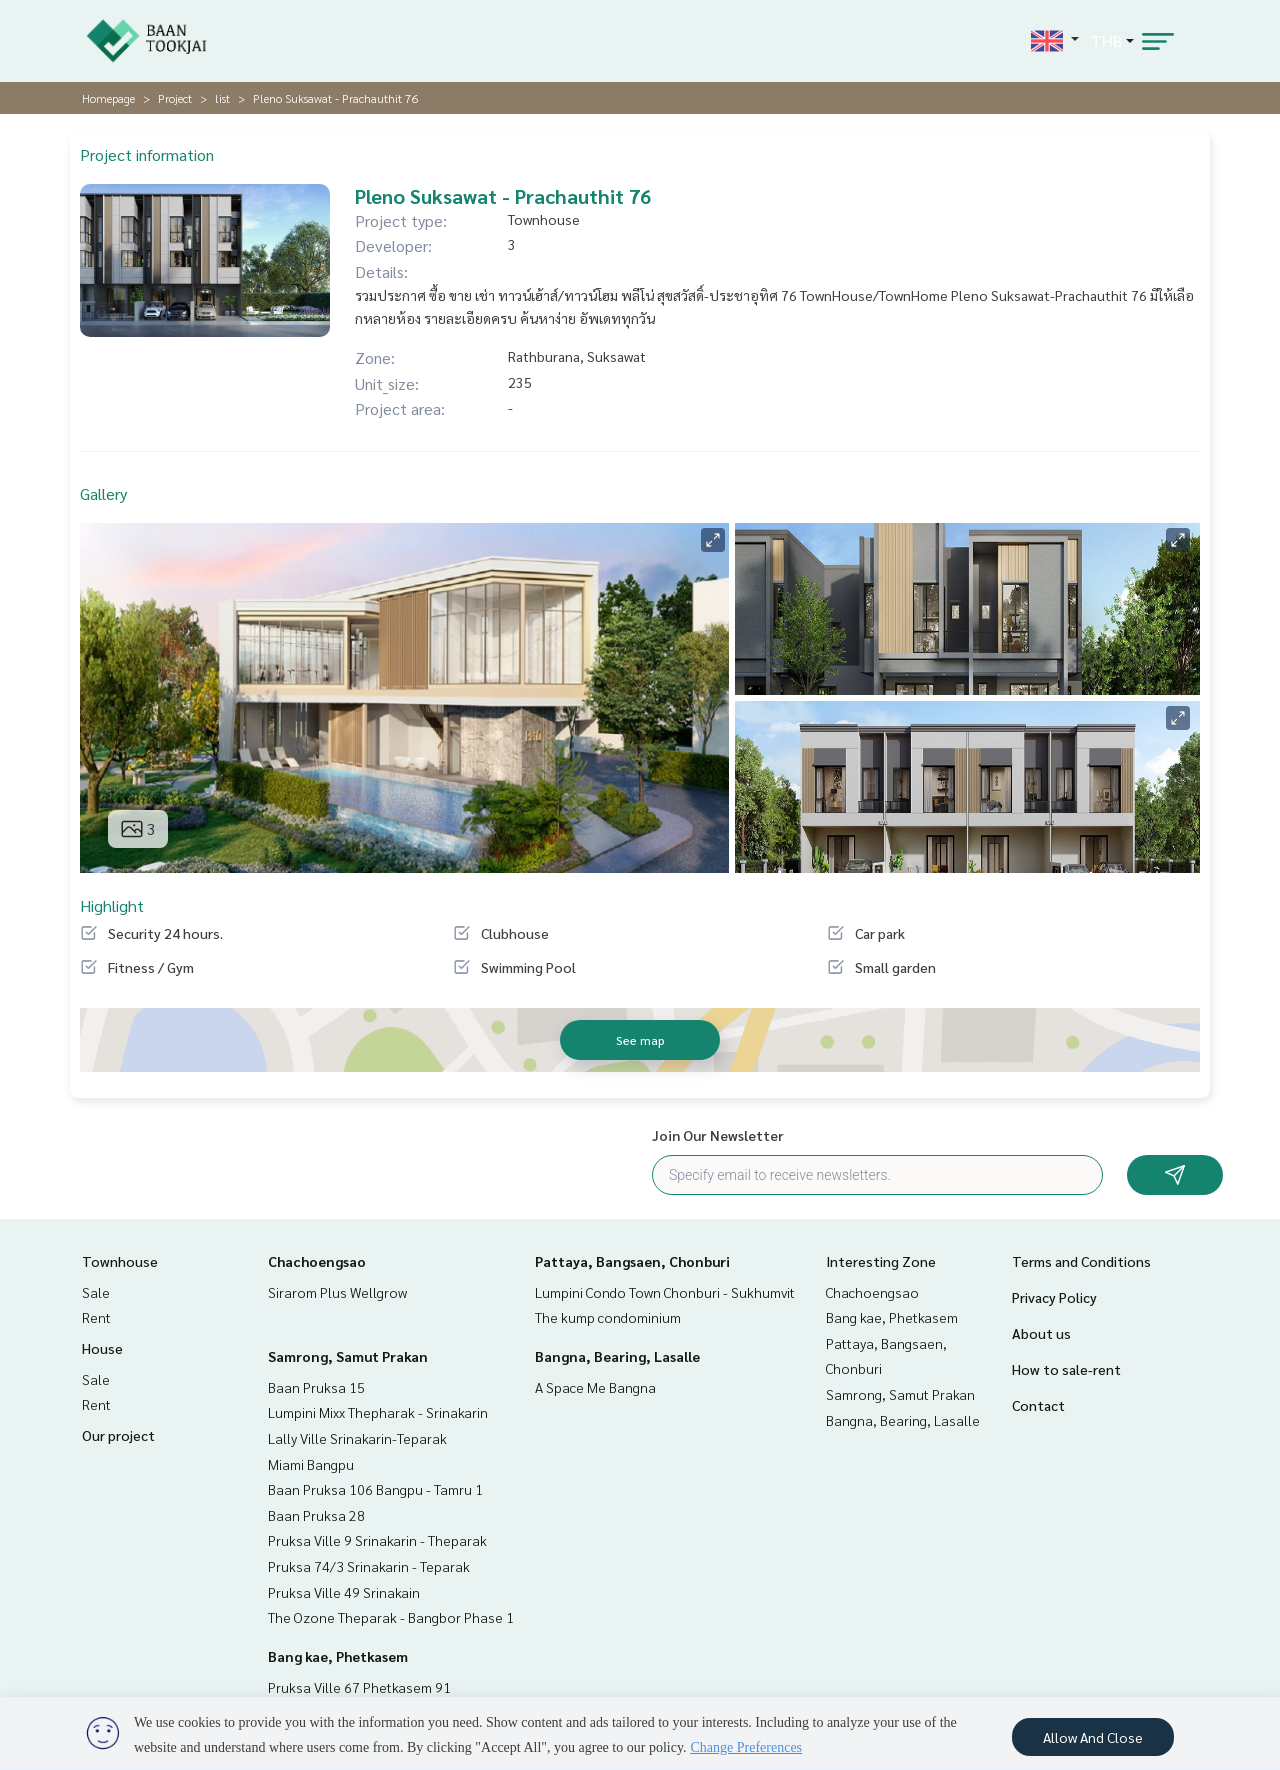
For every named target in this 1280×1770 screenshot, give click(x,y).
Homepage (108, 98)
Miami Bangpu (311, 1464)
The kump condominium (608, 1317)
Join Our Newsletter (718, 1135)
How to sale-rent (1066, 1369)
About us (1041, 1333)
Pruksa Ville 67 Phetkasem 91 (359, 1687)
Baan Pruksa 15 (316, 1387)
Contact (1038, 1405)
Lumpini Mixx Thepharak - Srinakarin (378, 1412)
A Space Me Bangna (595, 1387)
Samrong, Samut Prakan (348, 1356)
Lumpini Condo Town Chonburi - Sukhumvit (665, 1292)
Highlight (112, 905)
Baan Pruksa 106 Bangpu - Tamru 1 (375, 1489)
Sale (96, 1292)
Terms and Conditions (1081, 1261)
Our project (118, 1435)
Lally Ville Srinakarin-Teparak (357, 1438)
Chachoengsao (317, 1261)
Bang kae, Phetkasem (338, 1656)
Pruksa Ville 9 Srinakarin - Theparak (377, 1540)
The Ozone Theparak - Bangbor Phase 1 (391, 1617)
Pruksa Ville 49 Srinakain (344, 1592)
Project (175, 98)
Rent (96, 1317)
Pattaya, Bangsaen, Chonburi (632, 1261)
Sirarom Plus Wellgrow (337, 1292)
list (222, 98)
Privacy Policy (1054, 1297)
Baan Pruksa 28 (316, 1515)
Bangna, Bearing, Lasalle (617, 1356)
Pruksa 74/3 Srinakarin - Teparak (369, 1566)
